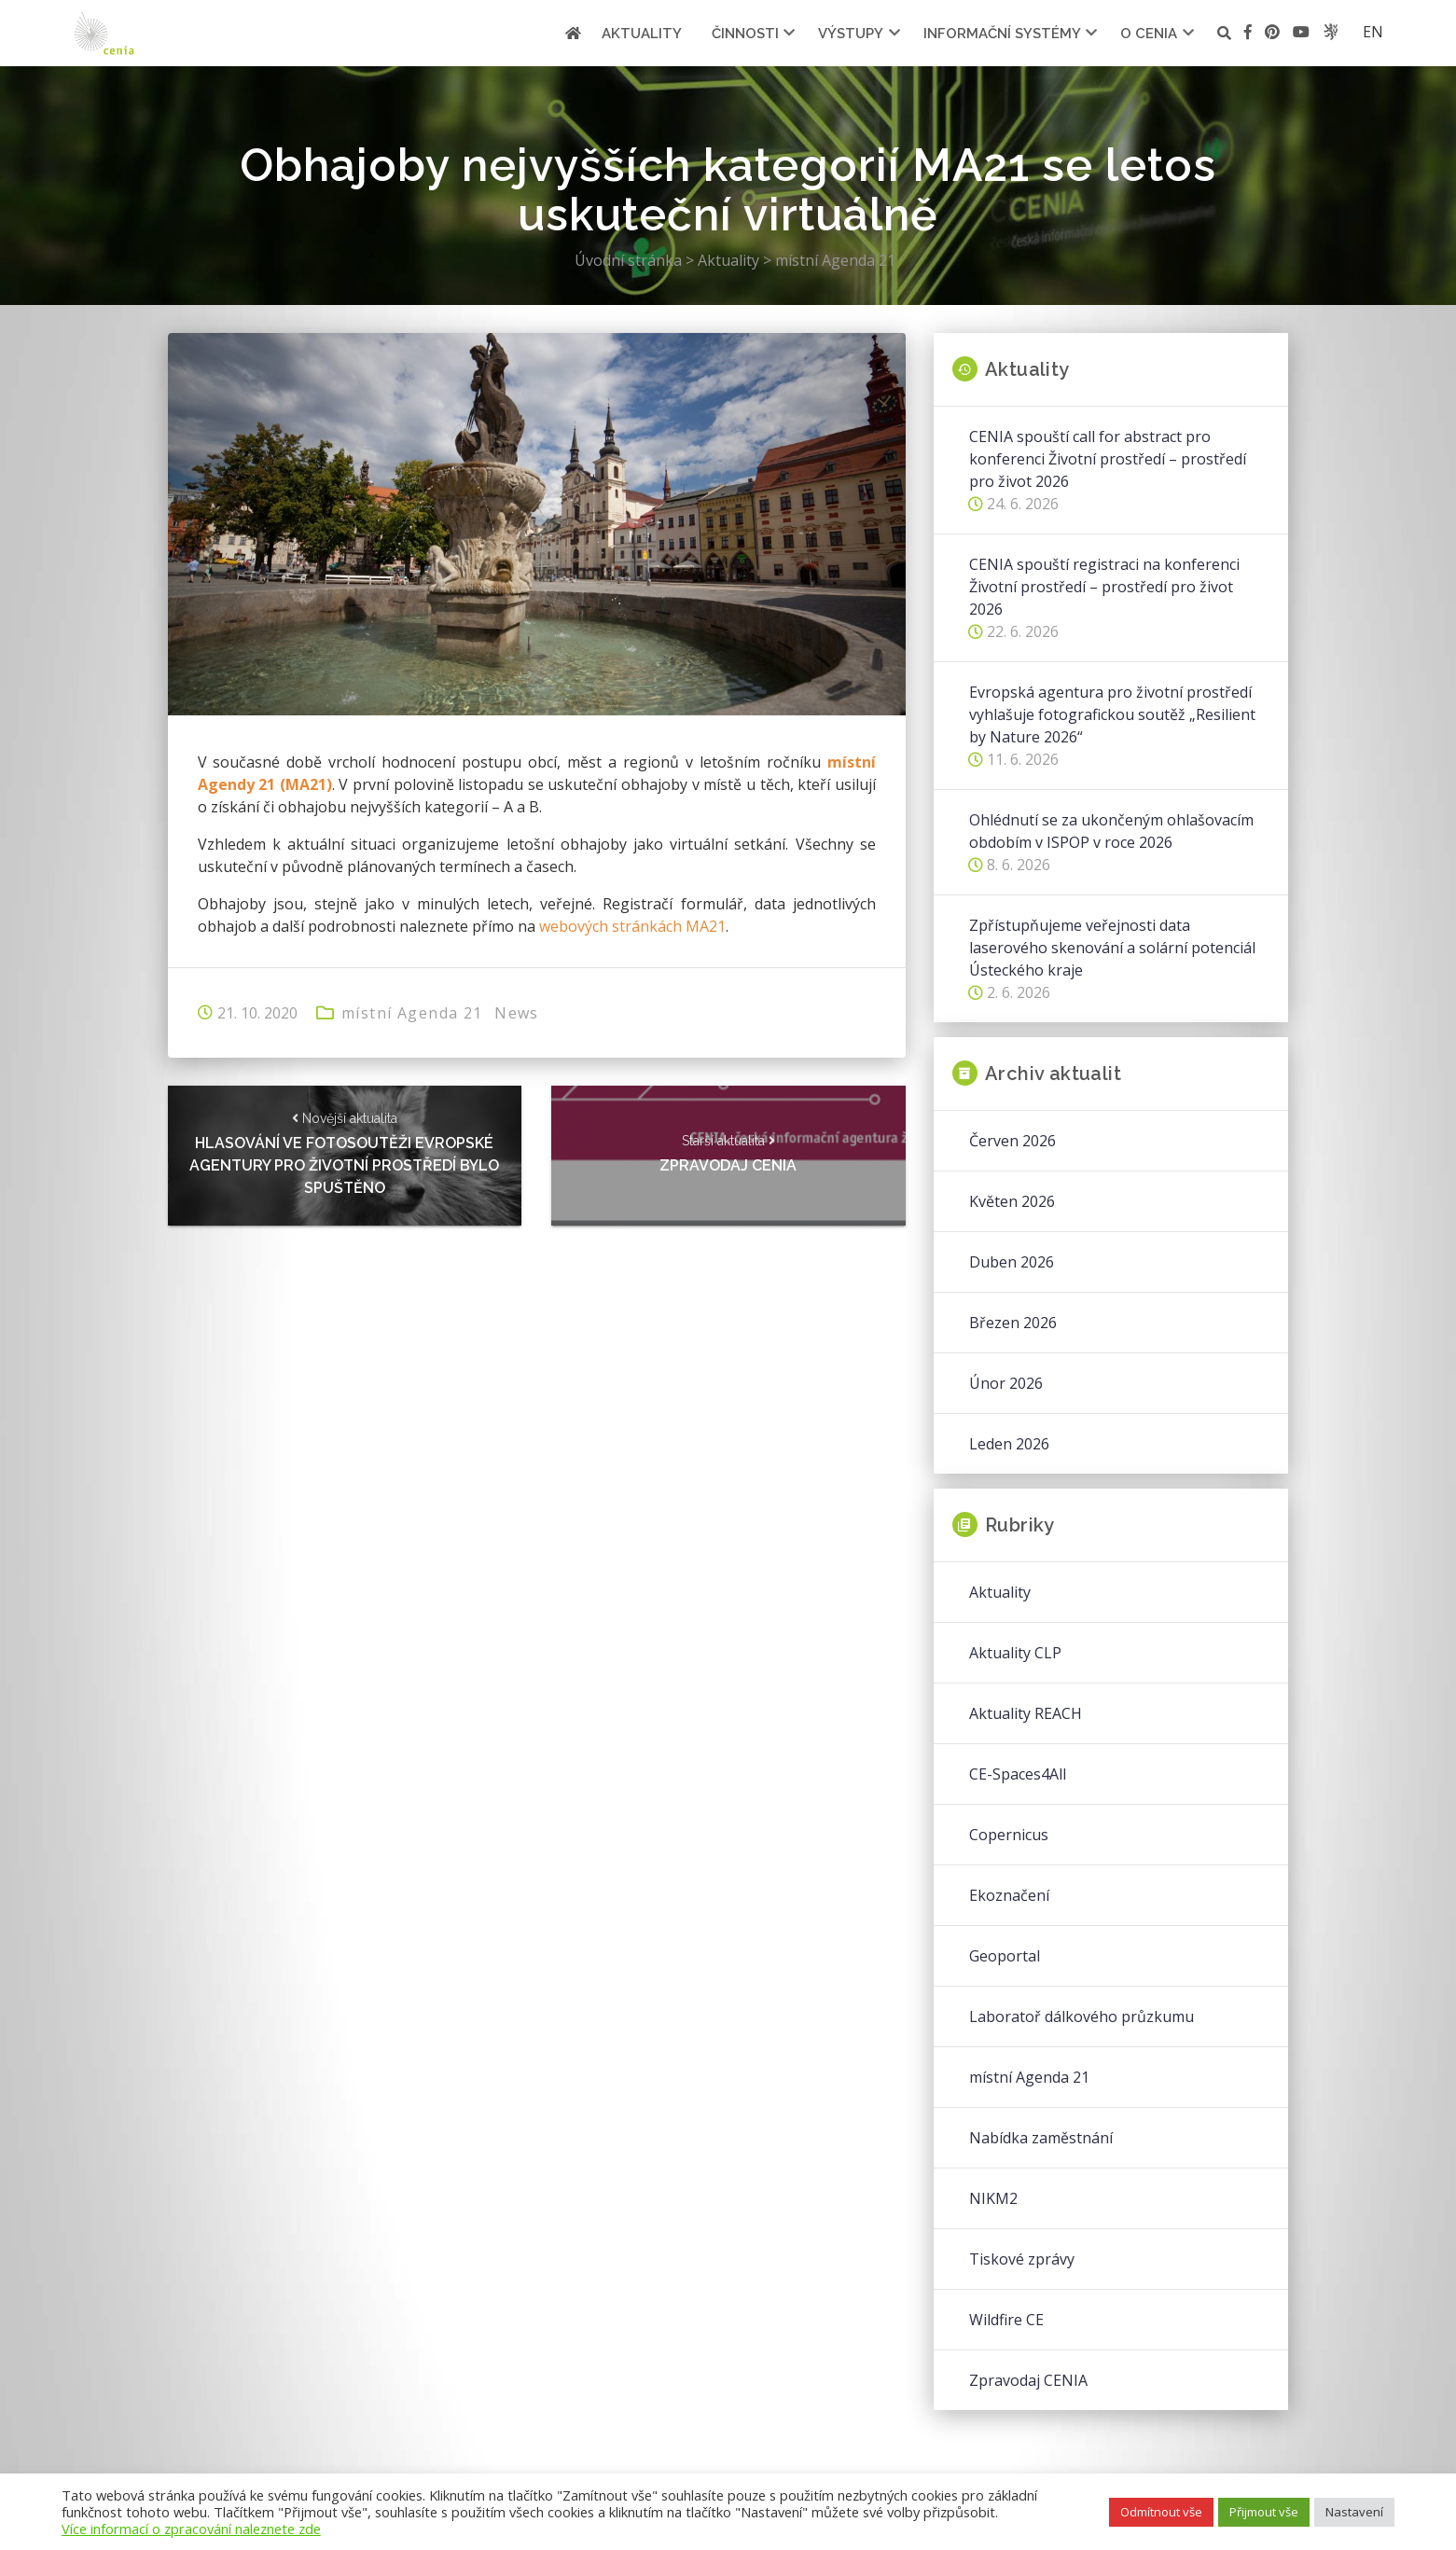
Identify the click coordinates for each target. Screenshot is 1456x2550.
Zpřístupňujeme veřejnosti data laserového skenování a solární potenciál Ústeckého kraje (1112, 947)
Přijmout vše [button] (1263, 2511)
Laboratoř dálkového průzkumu (1081, 2016)
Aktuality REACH (1025, 1713)
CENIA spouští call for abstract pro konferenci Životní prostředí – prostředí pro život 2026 (1107, 459)
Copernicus (1008, 1834)
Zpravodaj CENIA (1028, 2380)
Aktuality (642, 33)
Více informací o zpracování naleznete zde (191, 2528)
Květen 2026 (1012, 1201)
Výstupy (850, 33)
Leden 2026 (1009, 1444)
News (517, 1013)
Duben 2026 (1011, 1262)
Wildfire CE (1006, 2319)
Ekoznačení (1009, 1895)
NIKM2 (993, 2198)
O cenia (1148, 33)
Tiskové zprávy (1022, 2259)
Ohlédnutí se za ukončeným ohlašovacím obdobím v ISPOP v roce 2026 (1111, 831)
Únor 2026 (1006, 1383)
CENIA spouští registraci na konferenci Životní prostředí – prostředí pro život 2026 (1104, 586)
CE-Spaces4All (1017, 1774)
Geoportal (1004, 1956)
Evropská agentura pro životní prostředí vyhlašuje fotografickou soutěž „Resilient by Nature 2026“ (1112, 714)
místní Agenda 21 (412, 1013)
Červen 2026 (1012, 1140)
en (1373, 31)
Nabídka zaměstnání (1041, 2137)
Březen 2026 (1013, 1322)
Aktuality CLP (1015, 1652)
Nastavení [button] (1354, 2511)
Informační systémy (1002, 33)
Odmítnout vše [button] (1161, 2511)
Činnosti (745, 33)
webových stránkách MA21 (632, 926)
